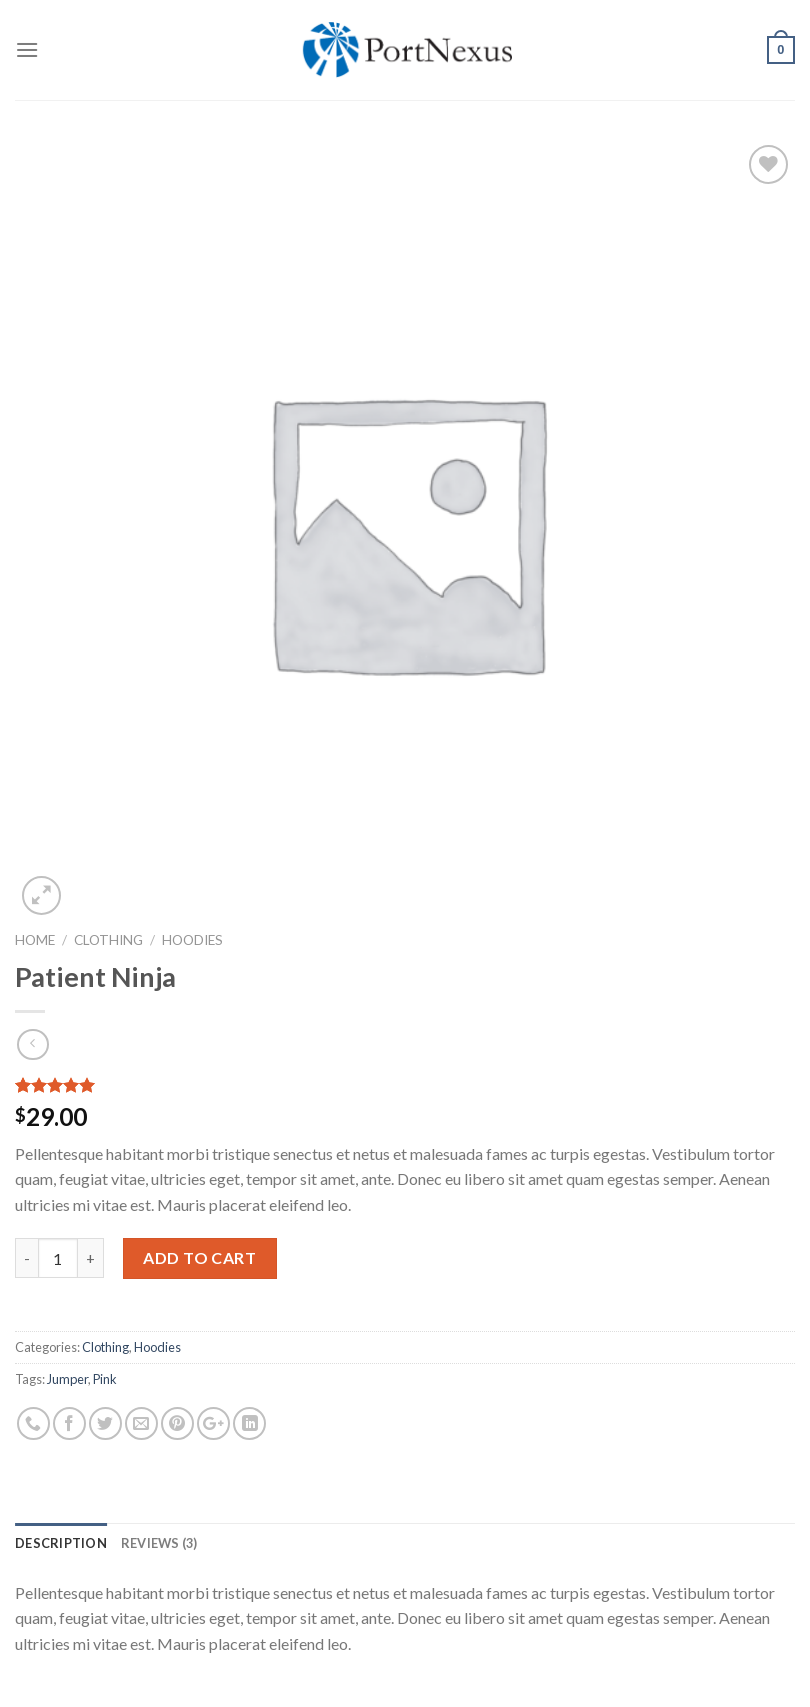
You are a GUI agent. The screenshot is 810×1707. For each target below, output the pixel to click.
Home (35, 940)
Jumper (67, 1379)
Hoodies (192, 940)
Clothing (108, 940)
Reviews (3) (159, 1543)
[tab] (61, 1543)
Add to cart (199, 1257)
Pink (105, 1379)
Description (61, 1543)
